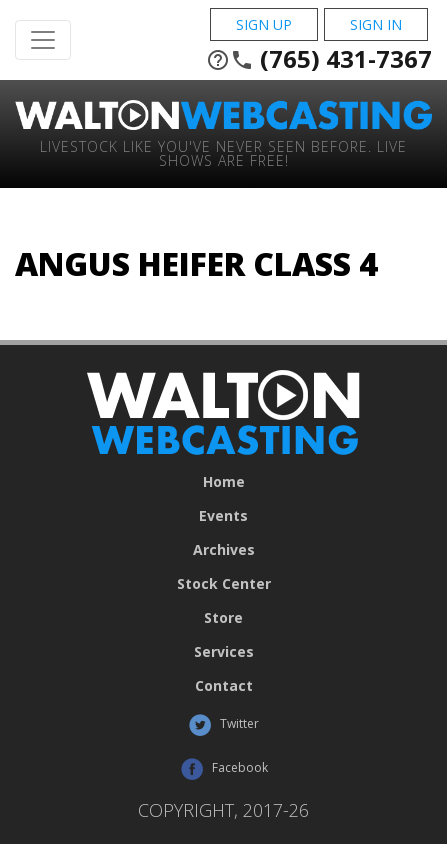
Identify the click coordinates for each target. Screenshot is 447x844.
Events (223, 516)
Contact (224, 686)
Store (223, 618)
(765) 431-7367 (319, 59)
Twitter (223, 725)
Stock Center (224, 584)
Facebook (224, 769)
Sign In (376, 24)
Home (224, 482)
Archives (224, 550)
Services (224, 652)
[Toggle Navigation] (43, 40)
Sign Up (264, 24)
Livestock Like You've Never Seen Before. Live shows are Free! (223, 152)
